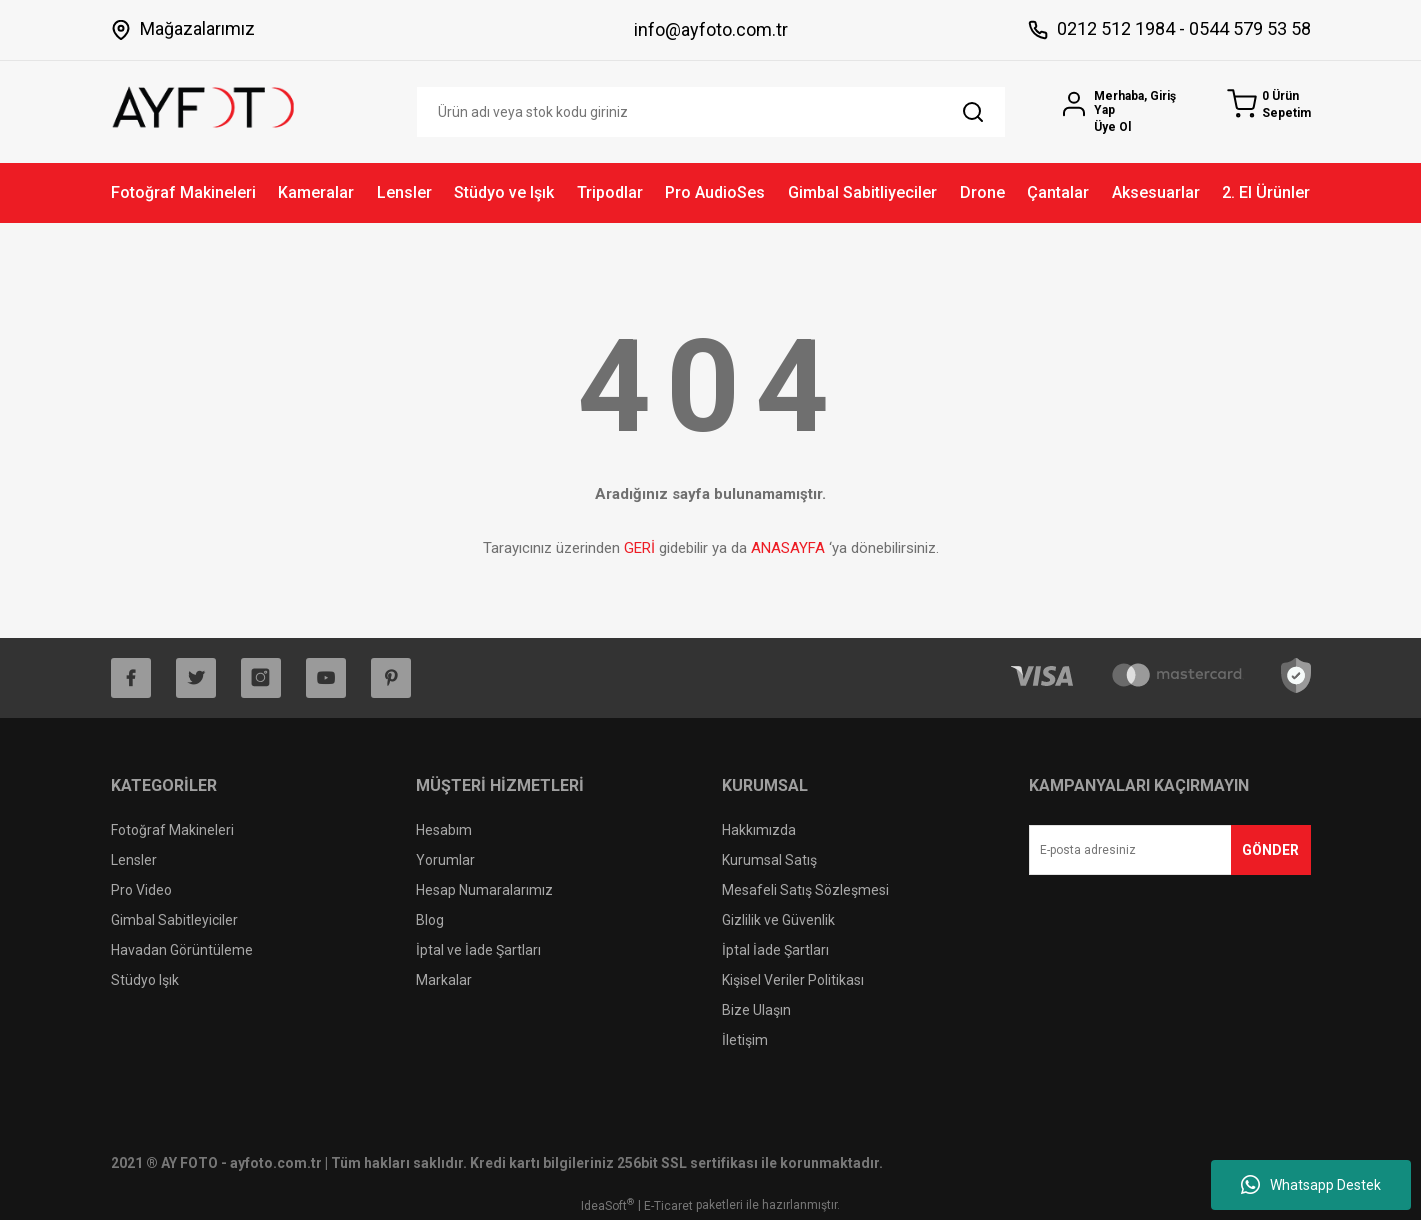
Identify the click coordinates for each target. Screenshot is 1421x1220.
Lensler (134, 860)
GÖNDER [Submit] (1270, 850)
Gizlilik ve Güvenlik (778, 920)
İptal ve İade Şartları (478, 950)
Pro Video (141, 890)
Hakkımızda (759, 830)
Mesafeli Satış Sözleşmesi (805, 890)
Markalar (444, 980)
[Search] (711, 112)
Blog (430, 920)
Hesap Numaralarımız (484, 890)
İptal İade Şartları (775, 950)
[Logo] (204, 106)
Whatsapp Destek (1311, 1185)
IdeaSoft (607, 1205)
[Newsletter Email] (1170, 850)
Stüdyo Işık (145, 980)
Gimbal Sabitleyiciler (174, 920)
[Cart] (1269, 104)
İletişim (745, 1040)
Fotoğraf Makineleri (172, 830)
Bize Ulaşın (756, 1010)
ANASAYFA (788, 548)
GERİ (639, 548)
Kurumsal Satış (769, 860)
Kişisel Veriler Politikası (793, 980)
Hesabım (444, 830)
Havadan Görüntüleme (182, 950)
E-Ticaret (668, 1206)
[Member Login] (1128, 111)
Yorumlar (445, 860)
